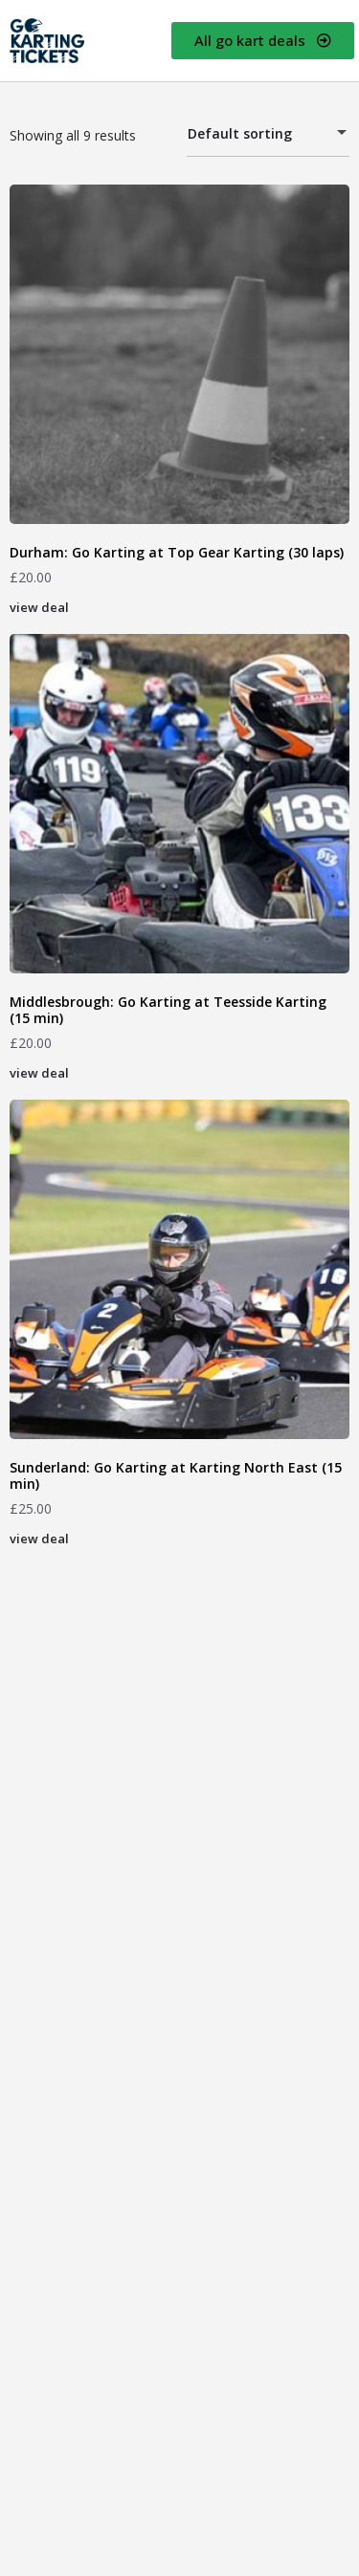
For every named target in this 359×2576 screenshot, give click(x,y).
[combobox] (268, 134)
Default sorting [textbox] (256, 136)
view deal (39, 607)
